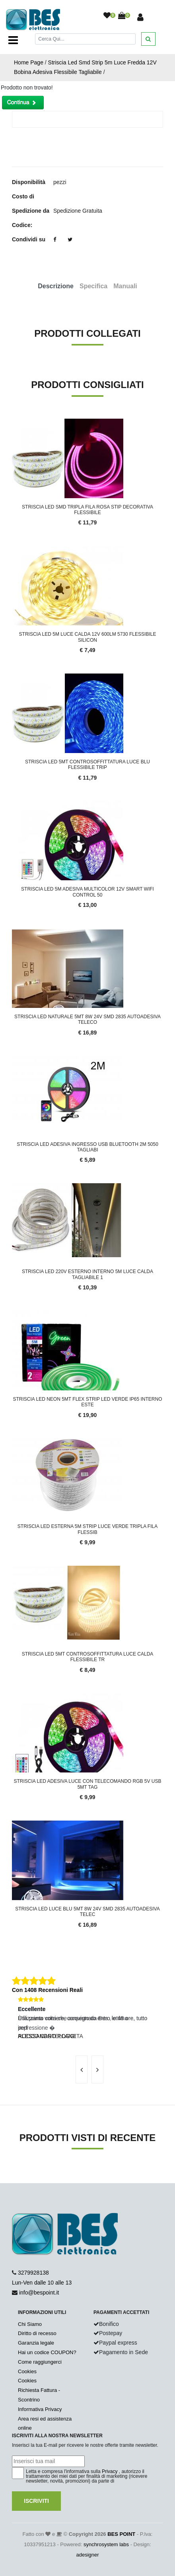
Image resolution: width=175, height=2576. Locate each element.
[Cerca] (85, 38)
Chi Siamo (30, 2324)
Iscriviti (36, 2501)
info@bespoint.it (39, 2292)
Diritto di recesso (37, 2333)
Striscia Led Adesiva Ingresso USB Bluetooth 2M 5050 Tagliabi (87, 1147)
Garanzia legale (36, 2343)
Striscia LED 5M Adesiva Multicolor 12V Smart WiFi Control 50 (87, 891)
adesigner (87, 2555)
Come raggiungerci (40, 2362)
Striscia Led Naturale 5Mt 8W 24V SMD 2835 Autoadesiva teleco (87, 1019)
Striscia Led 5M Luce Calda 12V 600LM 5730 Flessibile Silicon (87, 637)
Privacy (109, 2471)
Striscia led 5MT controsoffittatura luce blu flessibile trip (87, 764)
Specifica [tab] (93, 286)
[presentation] (82, 2069)
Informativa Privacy (40, 2409)
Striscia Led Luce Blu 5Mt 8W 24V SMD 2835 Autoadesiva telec (87, 1911)
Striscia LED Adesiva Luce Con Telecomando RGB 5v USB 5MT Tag (87, 1784)
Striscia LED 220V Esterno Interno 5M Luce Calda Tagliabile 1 (87, 1274)
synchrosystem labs (106, 2544)
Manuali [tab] (125, 286)
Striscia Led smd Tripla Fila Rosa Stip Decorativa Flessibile (87, 509)
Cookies (27, 2371)
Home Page (28, 62)
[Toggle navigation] (13, 40)
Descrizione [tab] (56, 286)
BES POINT (121, 2534)
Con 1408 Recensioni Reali (47, 1990)
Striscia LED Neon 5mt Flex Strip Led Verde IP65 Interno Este (87, 1401)
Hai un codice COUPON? (47, 2352)
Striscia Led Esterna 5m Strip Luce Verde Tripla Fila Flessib (88, 1529)
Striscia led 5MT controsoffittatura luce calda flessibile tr (88, 1656)
